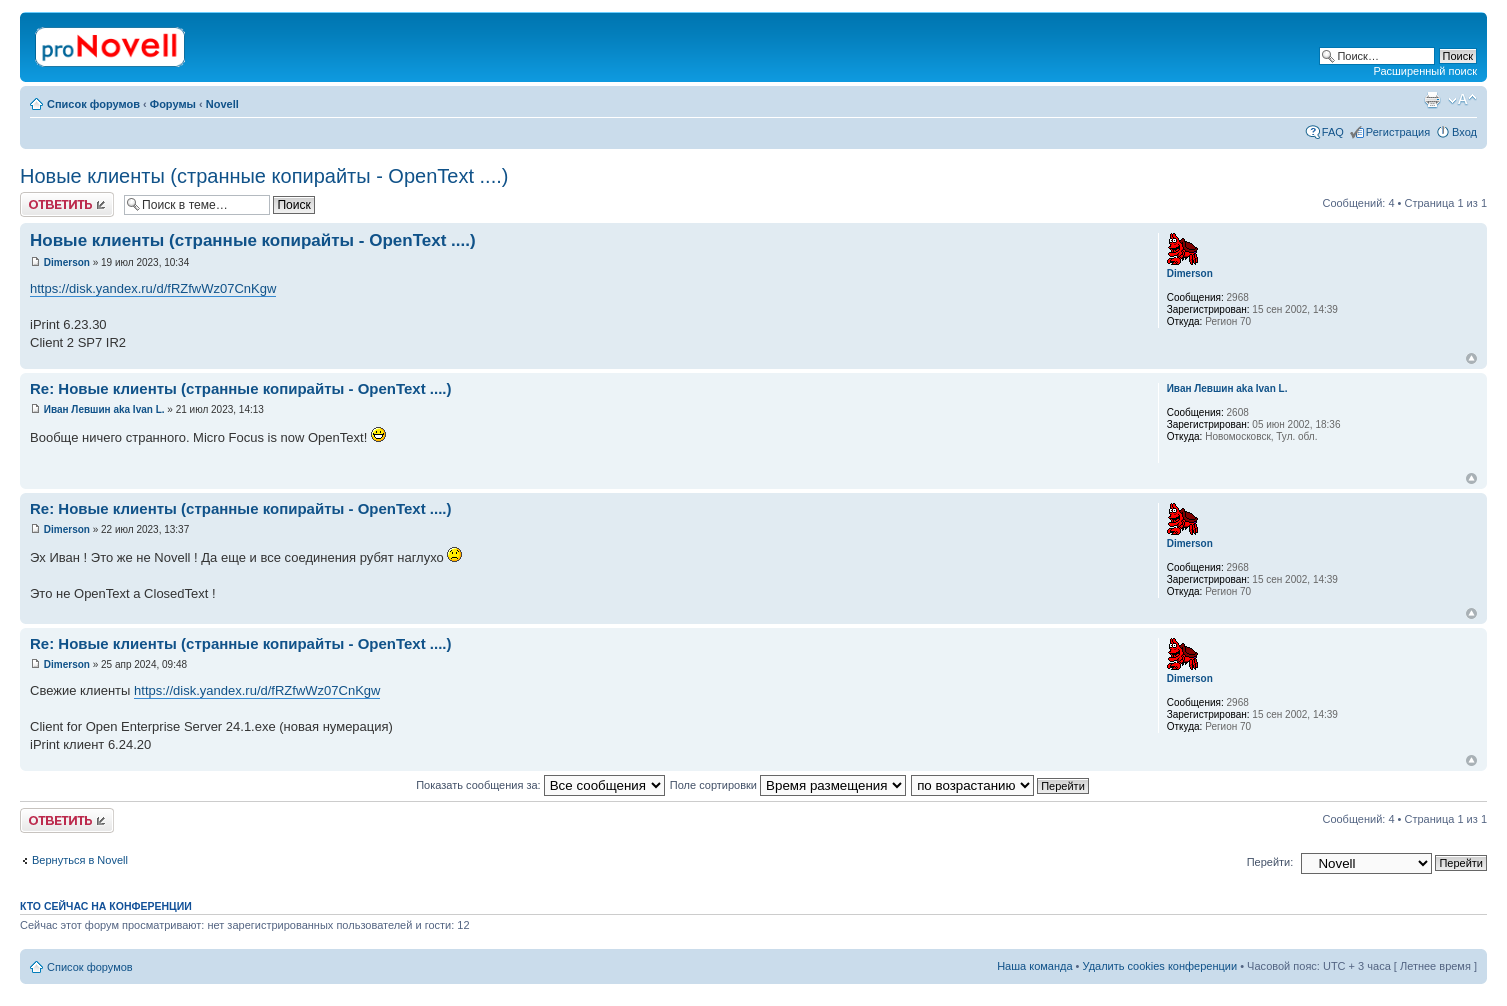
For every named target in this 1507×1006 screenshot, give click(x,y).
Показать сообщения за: (540, 785)
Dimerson (67, 262)
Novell (222, 104)
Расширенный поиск (1425, 71)
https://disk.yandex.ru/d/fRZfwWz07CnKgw (153, 288)
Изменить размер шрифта (1462, 100)
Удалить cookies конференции (1160, 966)
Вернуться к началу (1471, 358)
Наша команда (1034, 966)
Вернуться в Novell (80, 860)
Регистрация (1398, 132)
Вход (1464, 132)
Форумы (173, 104)
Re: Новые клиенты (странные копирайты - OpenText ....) (241, 388)
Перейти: (1270, 862)
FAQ (1333, 132)
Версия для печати (1432, 100)
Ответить (67, 204)
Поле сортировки (788, 785)
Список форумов (93, 104)
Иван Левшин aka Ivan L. (104, 409)
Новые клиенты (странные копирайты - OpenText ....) (264, 176)
